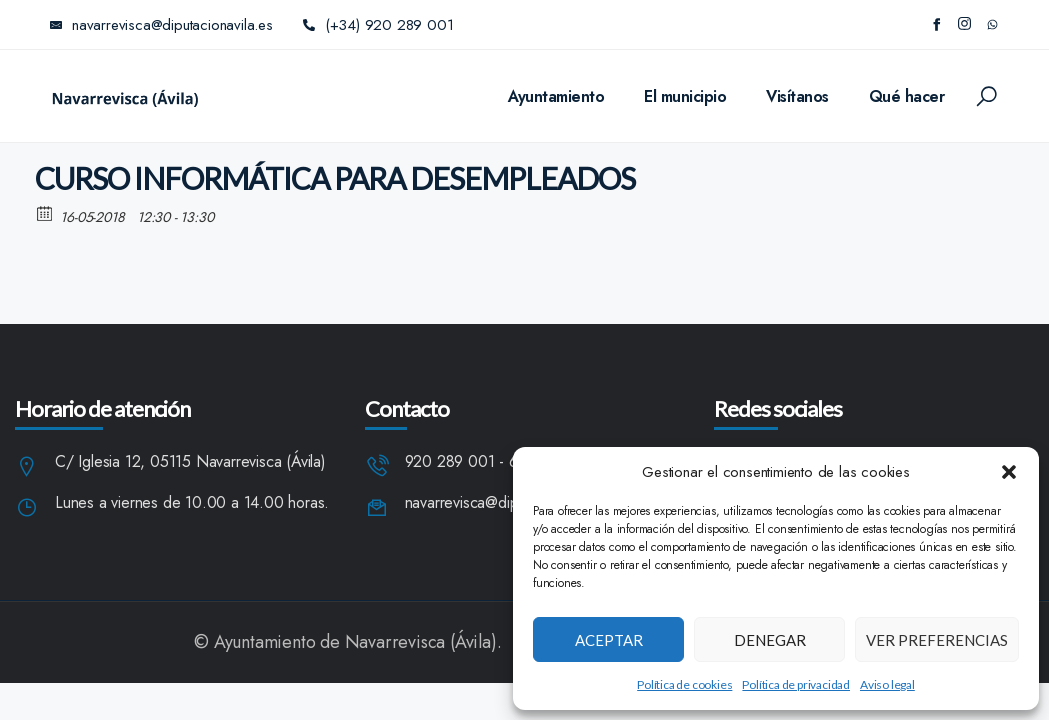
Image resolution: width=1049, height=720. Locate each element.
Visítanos (797, 96)
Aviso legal (887, 684)
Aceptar (609, 640)
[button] (1009, 472)
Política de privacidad (796, 684)
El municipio (685, 96)
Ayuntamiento (556, 96)
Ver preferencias (937, 640)
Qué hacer (907, 96)
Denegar (770, 640)
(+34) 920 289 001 (378, 25)
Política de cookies (684, 684)
